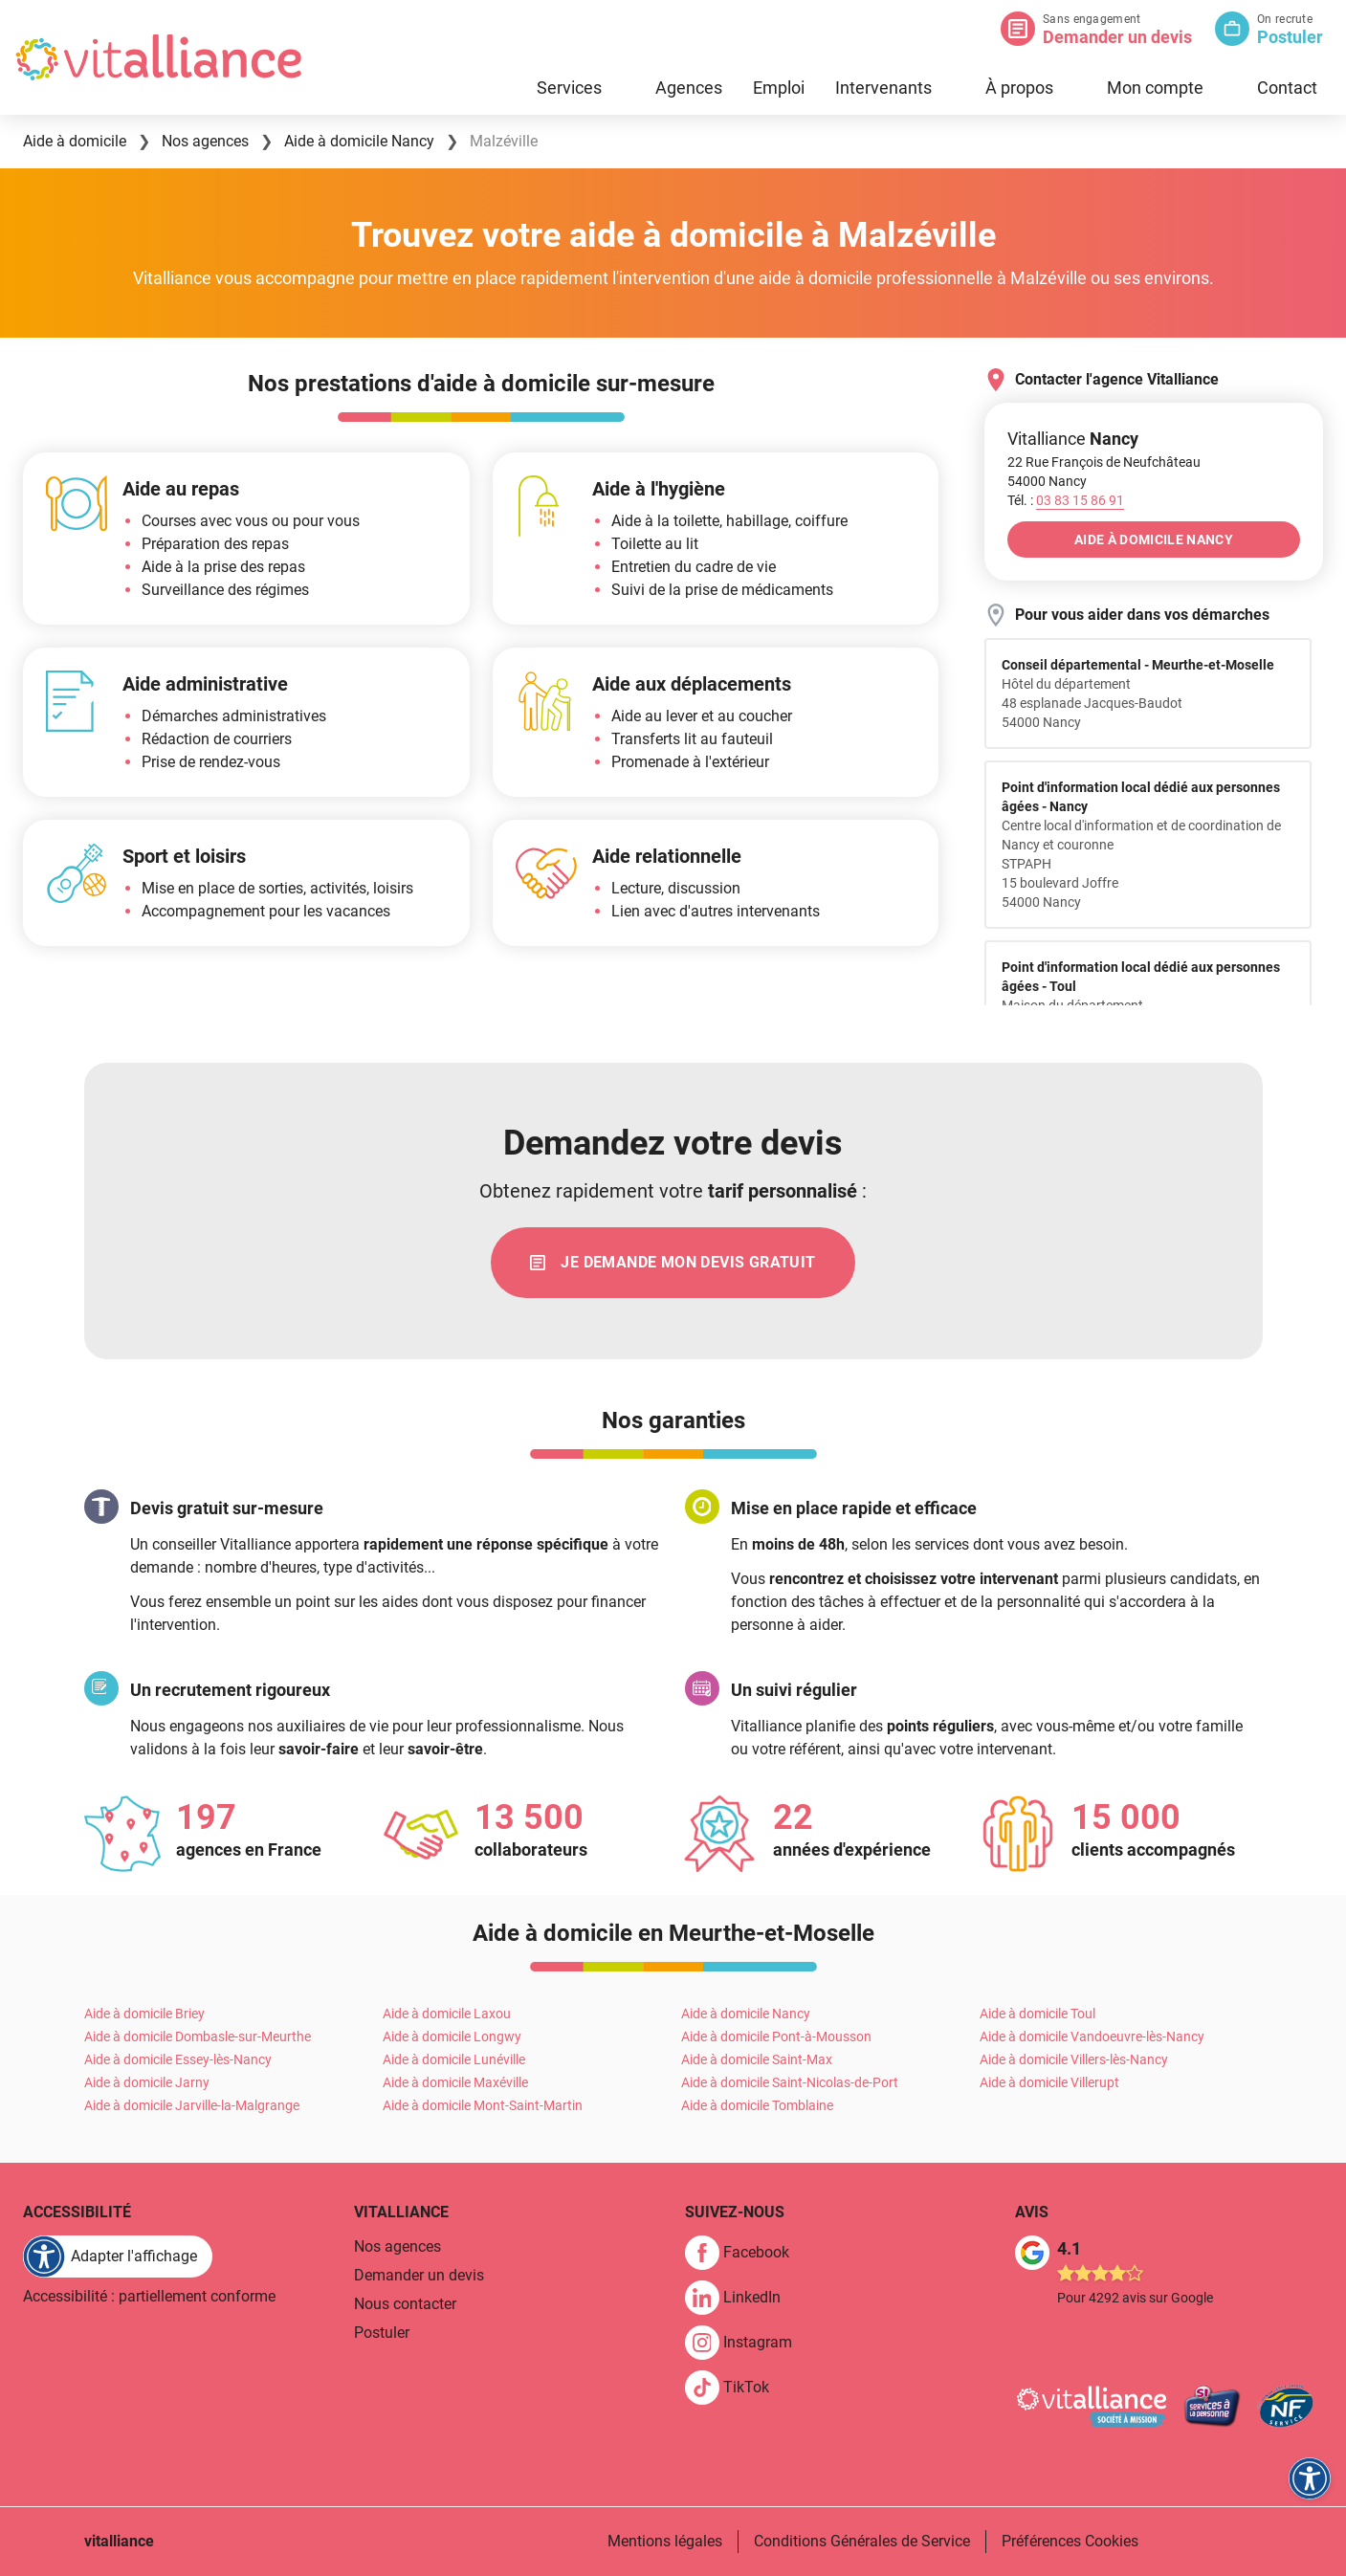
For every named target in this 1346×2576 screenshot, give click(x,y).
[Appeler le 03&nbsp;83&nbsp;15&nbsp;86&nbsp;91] (1080, 500)
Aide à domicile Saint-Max (756, 2059)
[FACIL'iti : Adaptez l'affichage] (117, 2256)
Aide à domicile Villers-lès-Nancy (1074, 2059)
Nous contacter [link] (405, 2304)
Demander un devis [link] (419, 2275)
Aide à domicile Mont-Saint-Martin (483, 2105)
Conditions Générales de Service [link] (862, 2541)
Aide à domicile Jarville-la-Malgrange (191, 2105)
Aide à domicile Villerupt (1049, 2082)
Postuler (1290, 37)
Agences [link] (688, 87)
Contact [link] (1287, 87)
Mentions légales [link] (664, 2541)
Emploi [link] (779, 87)
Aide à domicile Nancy (745, 2013)
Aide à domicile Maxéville (455, 2082)
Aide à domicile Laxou (447, 2013)
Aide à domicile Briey (144, 2013)
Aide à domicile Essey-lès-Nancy (178, 2059)
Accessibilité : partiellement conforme (149, 2296)
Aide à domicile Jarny (147, 2082)
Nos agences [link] (397, 2246)
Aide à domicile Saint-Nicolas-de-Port (789, 2082)
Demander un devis (1117, 37)
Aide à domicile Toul (1037, 2013)
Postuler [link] (381, 2332)
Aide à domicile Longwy (452, 2036)
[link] (672, 1262)
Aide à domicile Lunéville (454, 2059)
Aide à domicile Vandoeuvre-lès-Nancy (1092, 2036)
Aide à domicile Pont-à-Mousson (776, 2036)
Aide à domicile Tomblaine (757, 2105)
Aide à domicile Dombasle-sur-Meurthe (197, 2036)
